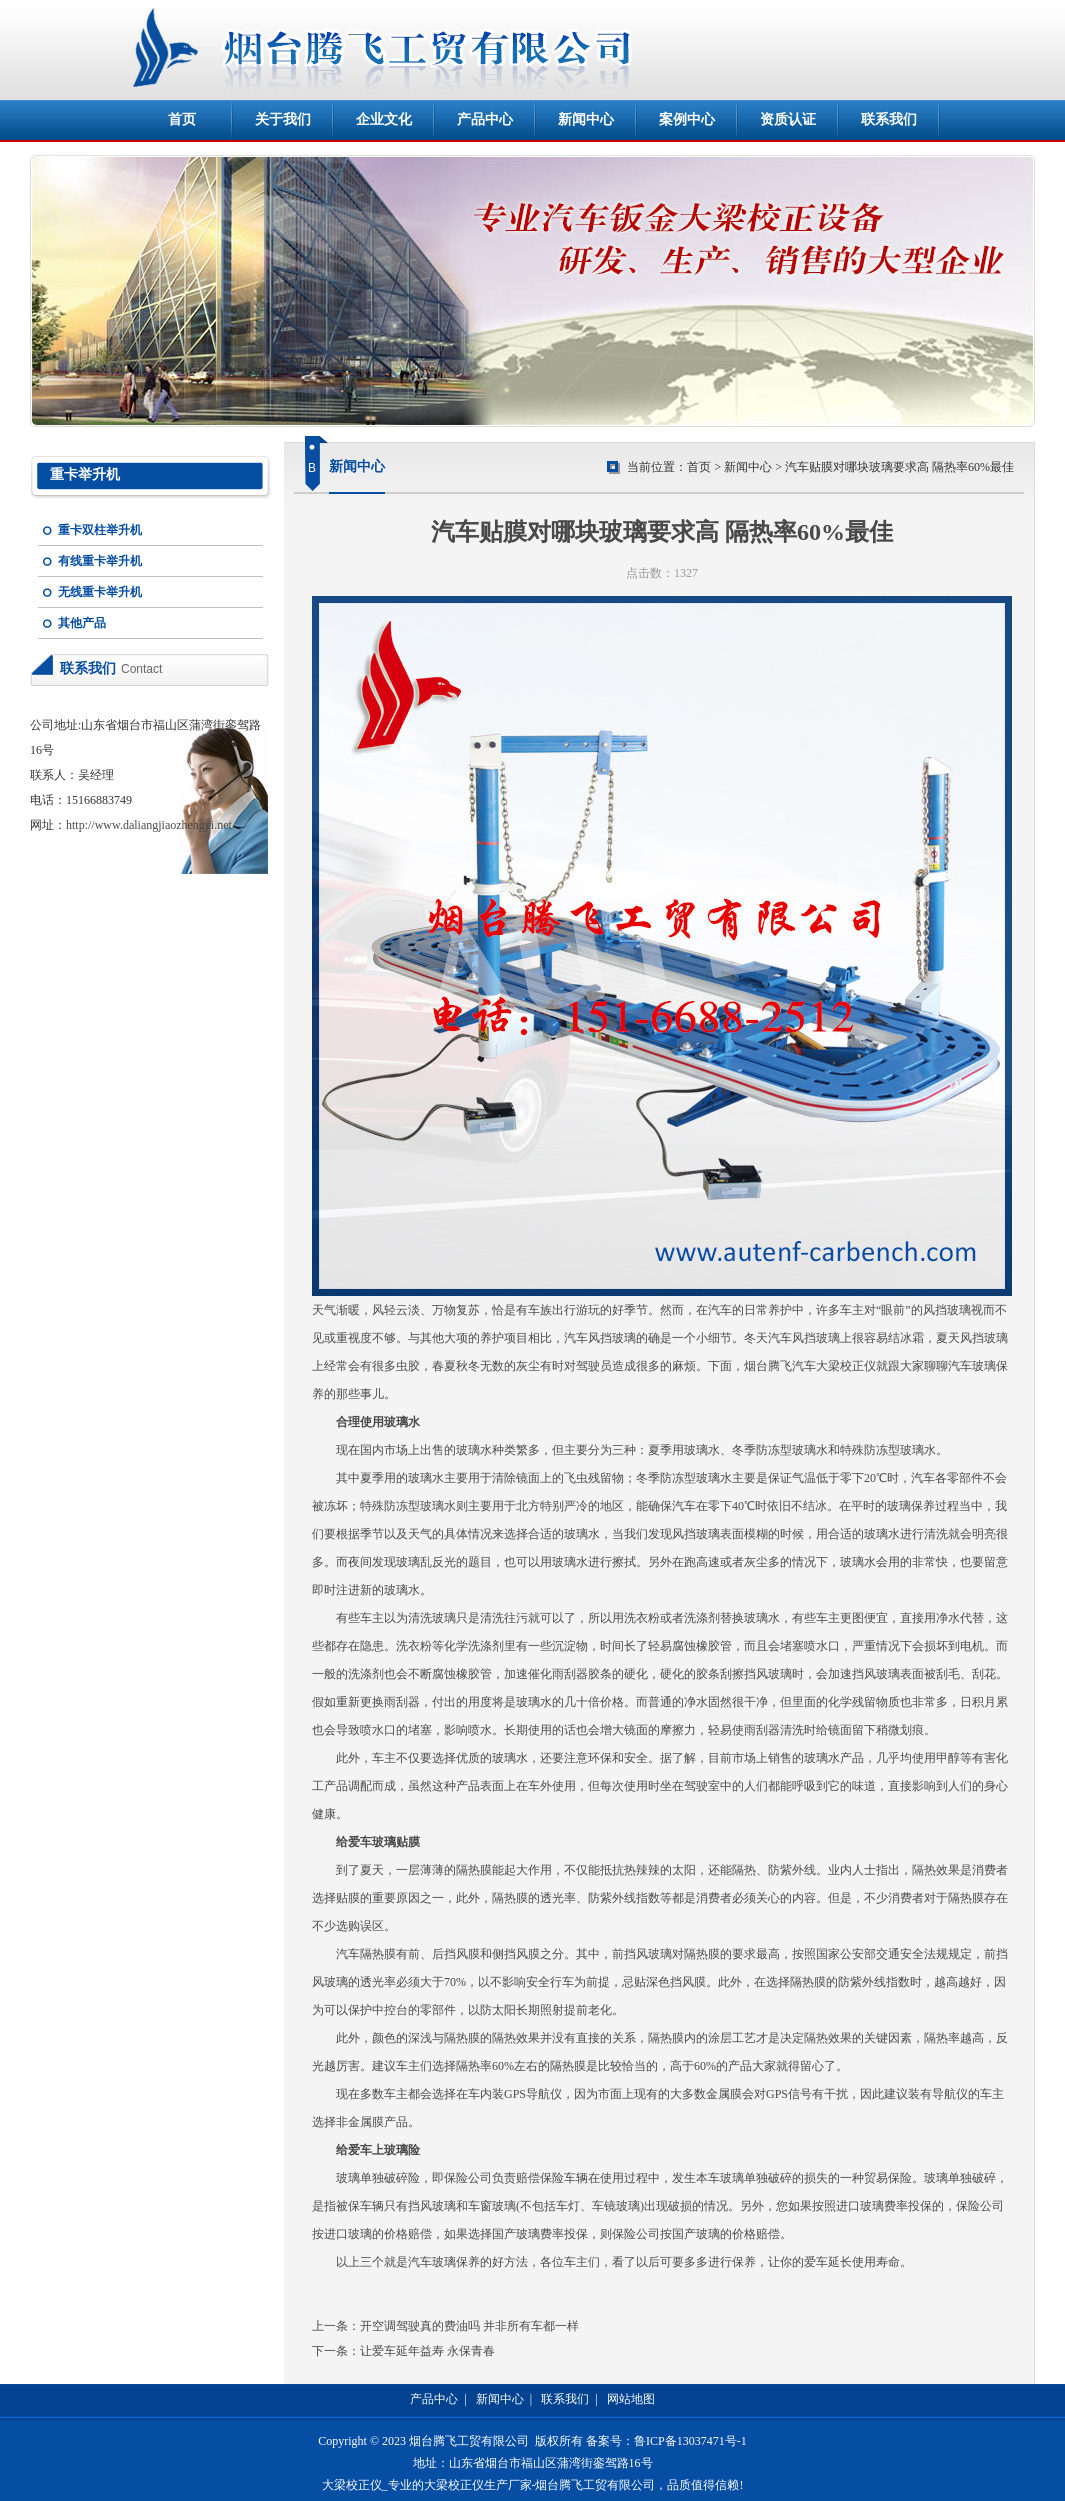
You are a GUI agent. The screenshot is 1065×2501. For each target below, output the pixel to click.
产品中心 (485, 119)
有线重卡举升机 (100, 561)
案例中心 (687, 119)
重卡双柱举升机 (100, 530)
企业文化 (384, 119)
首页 (182, 119)
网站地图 (631, 2399)
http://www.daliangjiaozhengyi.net (149, 825)
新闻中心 (586, 119)
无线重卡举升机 (100, 592)
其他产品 (82, 623)
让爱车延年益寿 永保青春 (427, 2351)
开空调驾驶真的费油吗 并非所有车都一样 (469, 2326)
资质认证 (788, 119)
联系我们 (889, 119)
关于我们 (283, 119)
